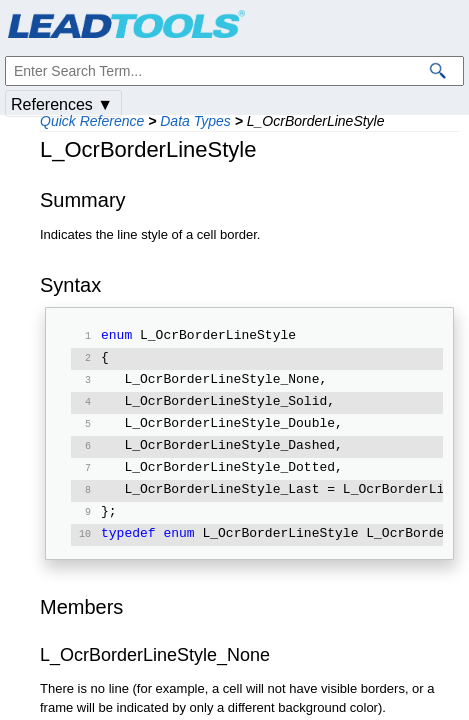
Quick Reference (92, 121)
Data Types (195, 121)
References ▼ (62, 104)
